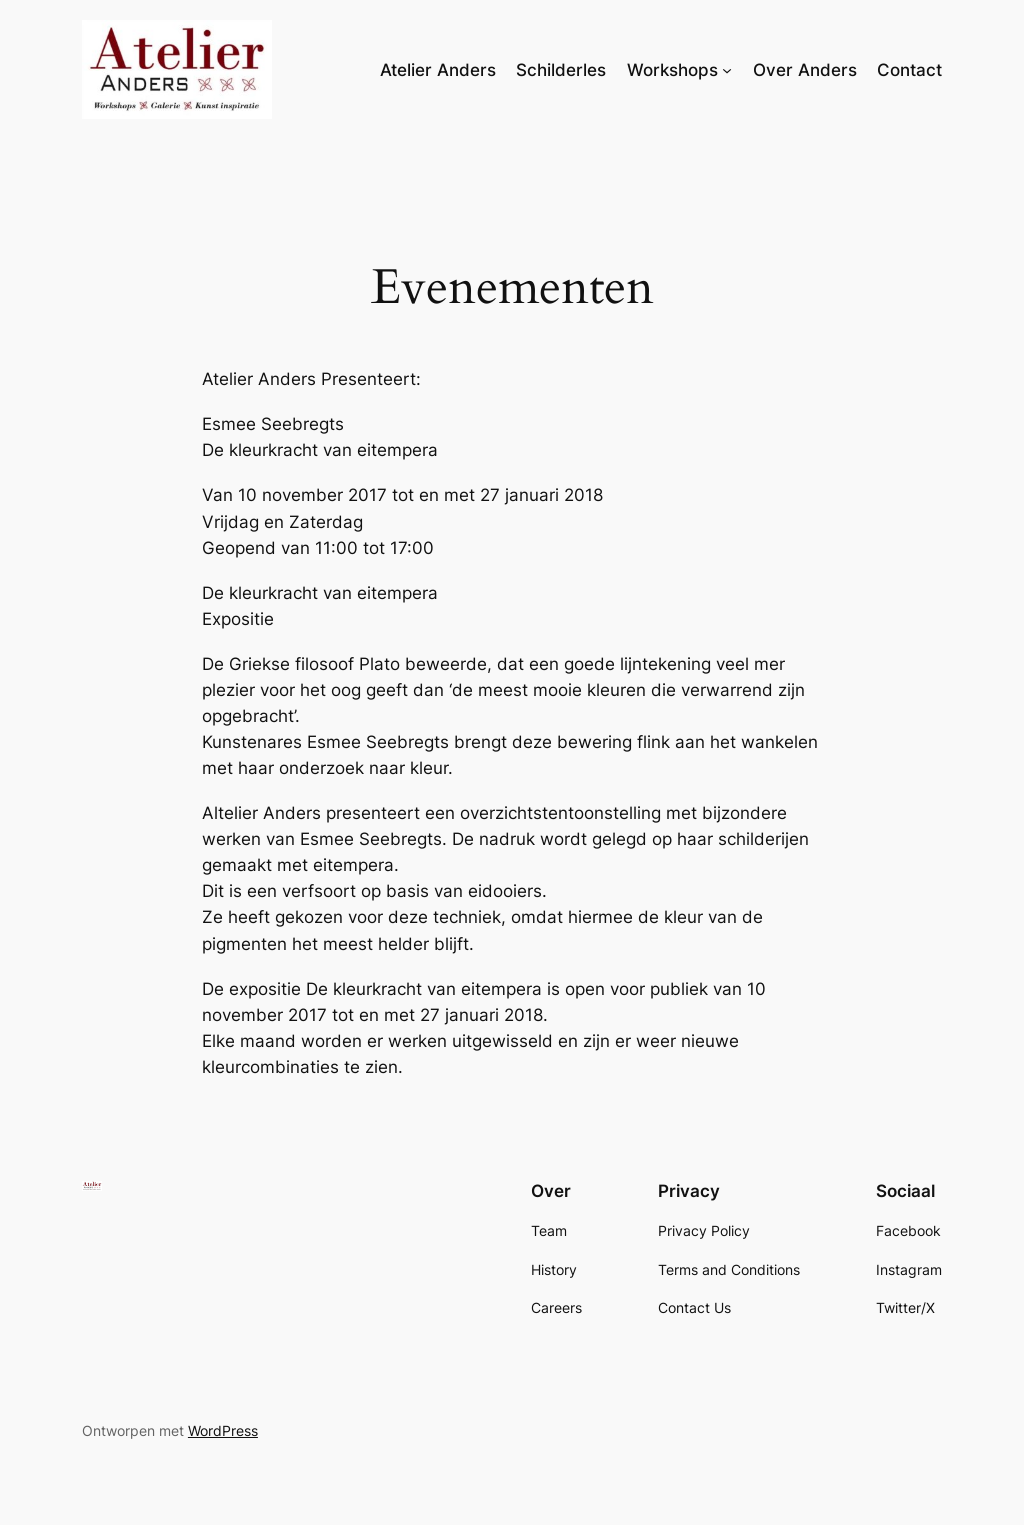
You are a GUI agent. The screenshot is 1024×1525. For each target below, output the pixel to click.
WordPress (223, 1430)
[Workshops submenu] (727, 70)
